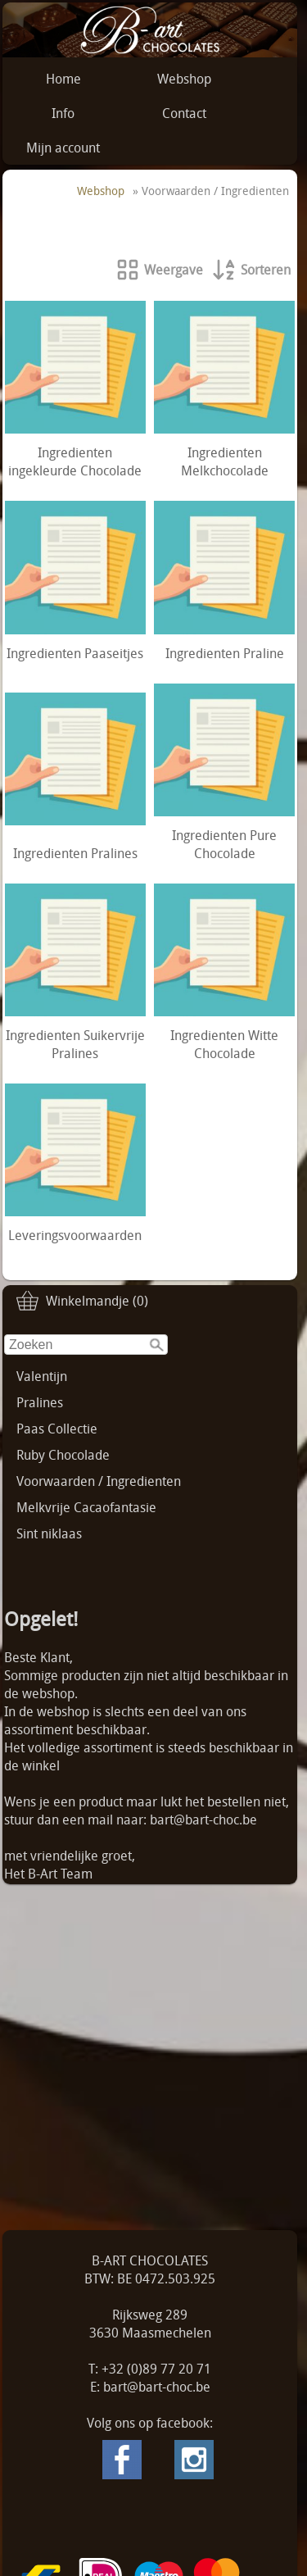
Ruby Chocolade (63, 1455)
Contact (184, 113)
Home (63, 79)
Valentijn (41, 1376)
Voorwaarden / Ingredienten (98, 1481)
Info (63, 113)
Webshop (184, 79)
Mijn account (63, 148)
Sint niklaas (49, 1533)
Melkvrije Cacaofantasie (86, 1507)
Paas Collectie (56, 1429)
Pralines (39, 1402)
